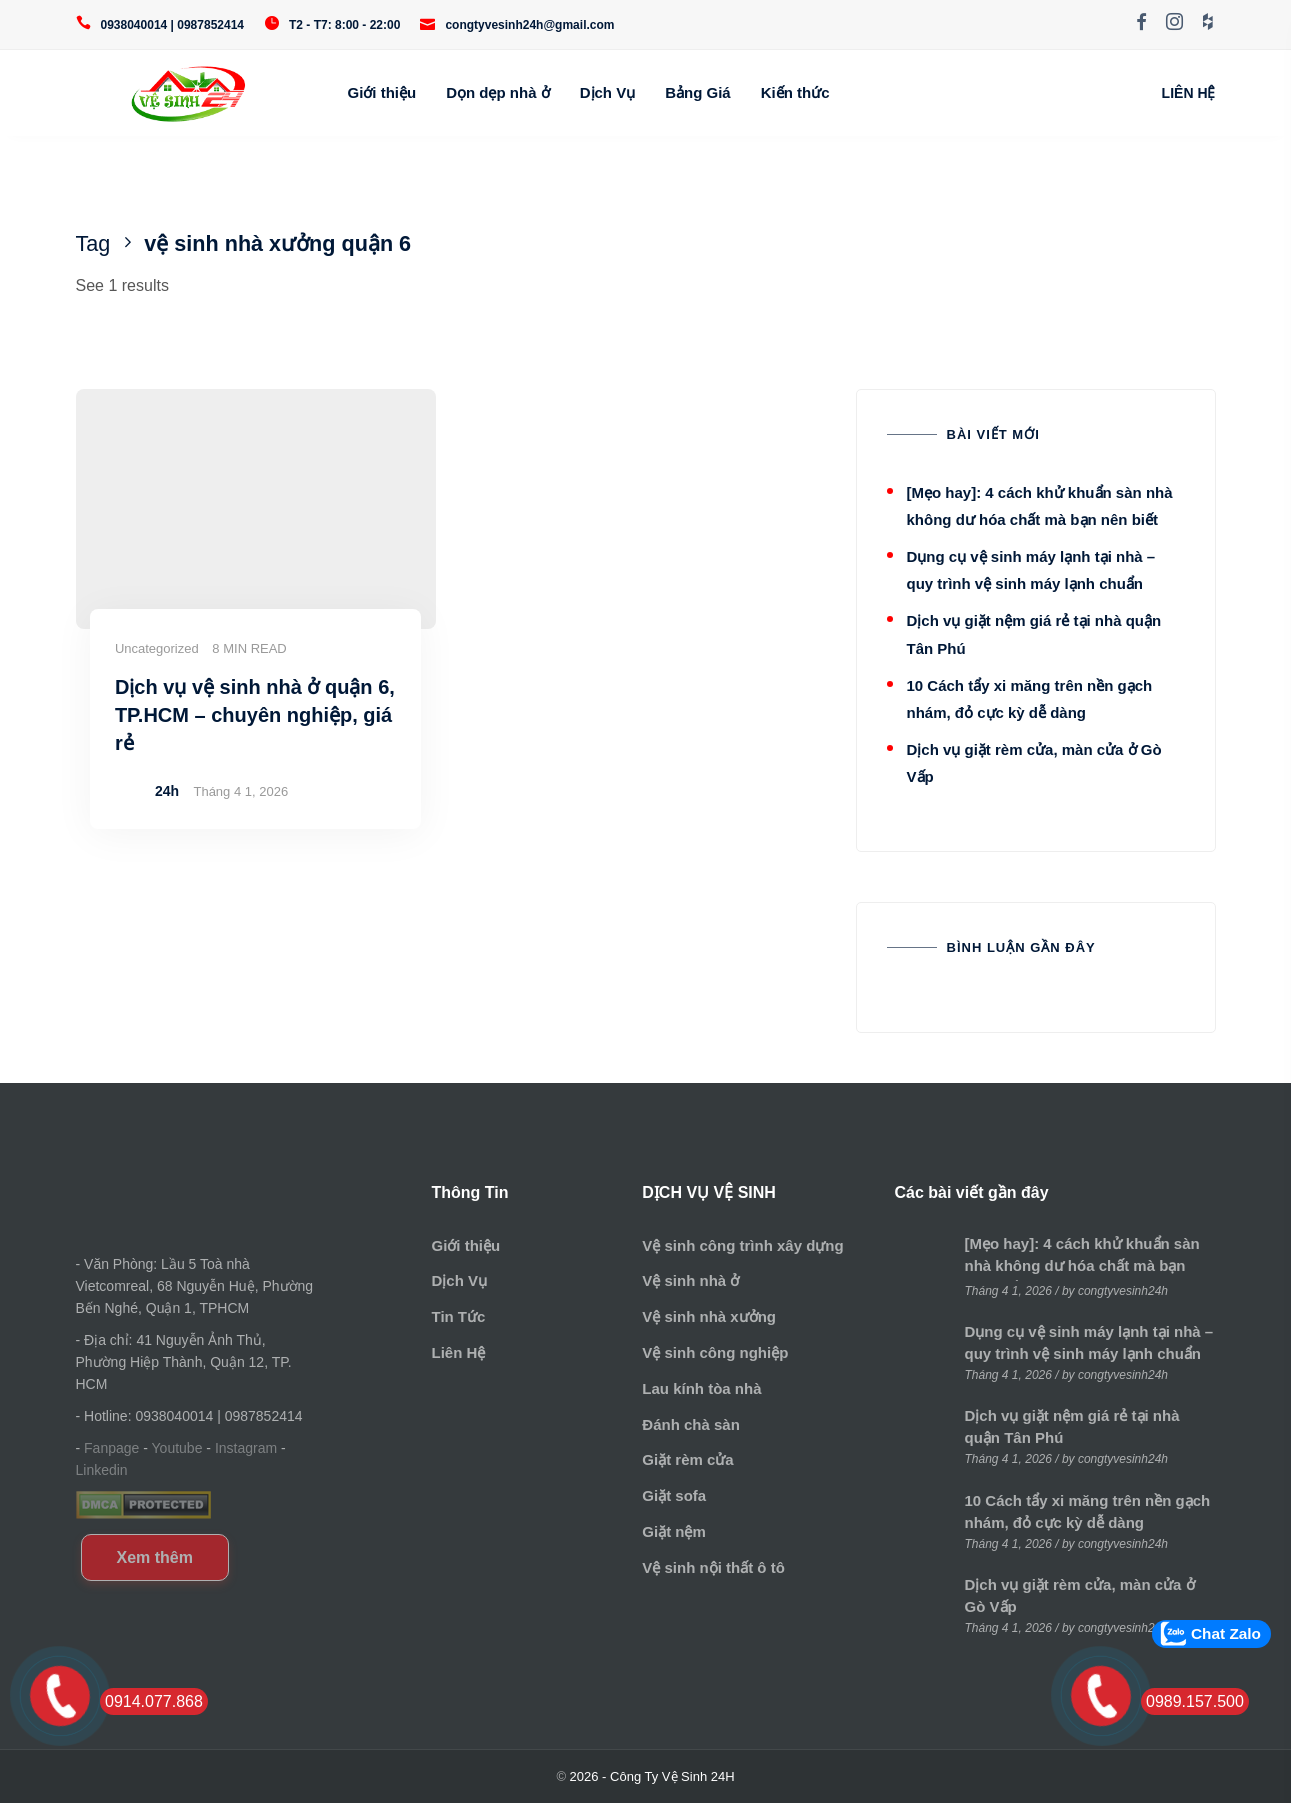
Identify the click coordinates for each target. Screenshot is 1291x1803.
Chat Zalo (1226, 1633)
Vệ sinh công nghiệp (715, 1352)
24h (167, 791)
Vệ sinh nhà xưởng (709, 1316)
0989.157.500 (1195, 1701)
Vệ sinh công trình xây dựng (742, 1245)
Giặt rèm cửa (687, 1459)
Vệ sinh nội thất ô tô (713, 1567)
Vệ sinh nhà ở (690, 1280)
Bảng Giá (698, 92)
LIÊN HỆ (1189, 93)
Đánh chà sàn (691, 1424)
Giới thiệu (382, 92)
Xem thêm (155, 1557)
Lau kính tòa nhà (701, 1388)
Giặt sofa (674, 1495)
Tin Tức (458, 1316)
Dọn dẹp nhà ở (498, 92)
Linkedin (102, 1470)
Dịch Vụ (608, 92)
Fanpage (111, 1448)
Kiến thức (795, 92)
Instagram (246, 1448)
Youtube (177, 1448)
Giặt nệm (674, 1531)
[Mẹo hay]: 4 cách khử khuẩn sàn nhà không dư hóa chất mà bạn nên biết (1082, 1265)
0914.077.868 (154, 1701)
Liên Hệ (458, 1352)
